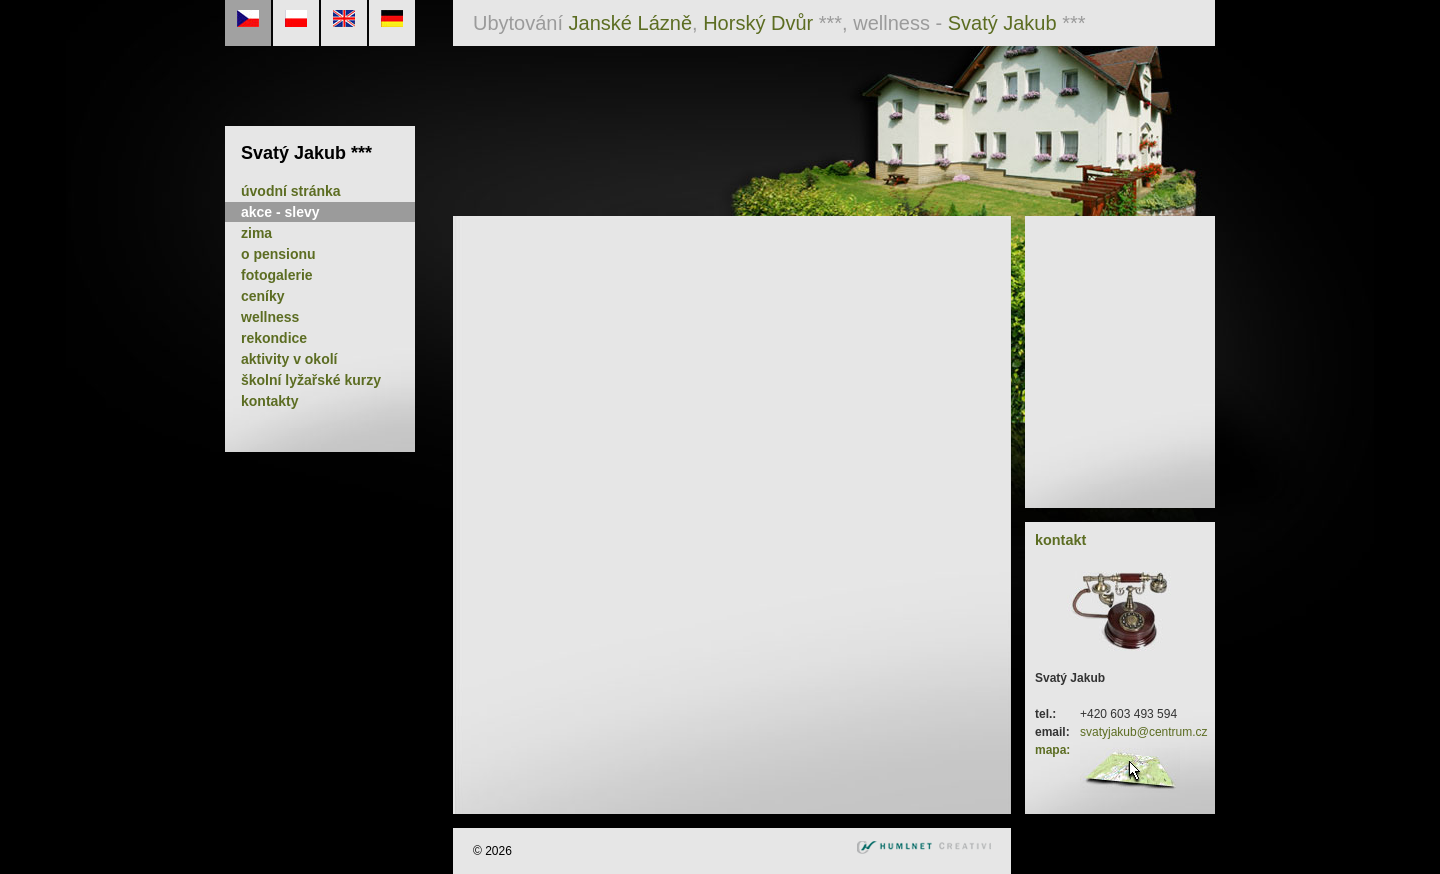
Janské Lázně (630, 23)
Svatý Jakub (1002, 23)
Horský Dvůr (758, 23)
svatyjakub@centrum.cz (1144, 732)
